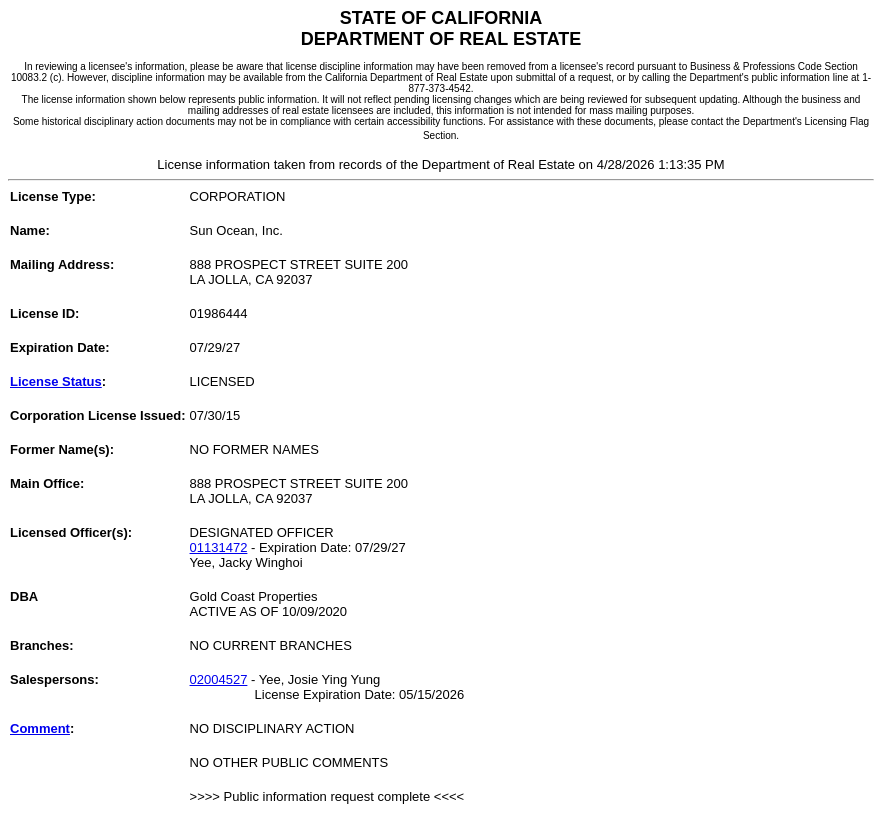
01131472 (219, 547)
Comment (40, 728)
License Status (56, 381)
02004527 (219, 679)
